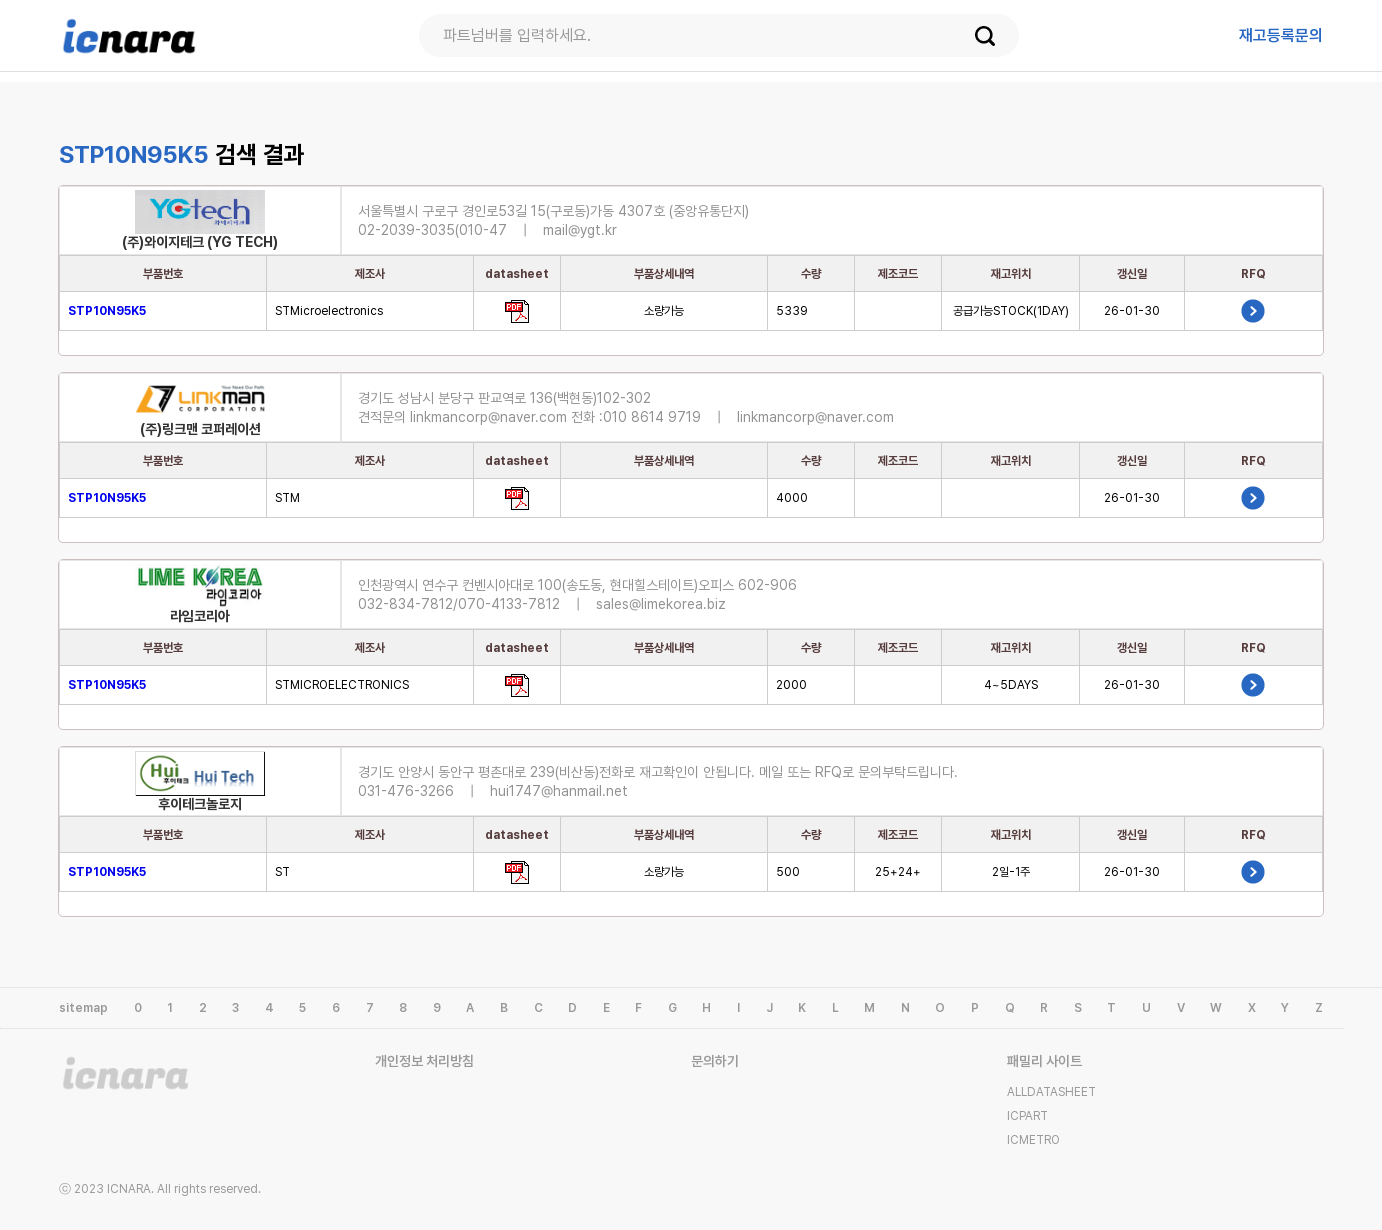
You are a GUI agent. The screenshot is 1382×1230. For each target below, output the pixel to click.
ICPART (1027, 1116)
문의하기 (715, 1061)
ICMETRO (1033, 1140)
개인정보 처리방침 (424, 1061)
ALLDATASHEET (1051, 1092)
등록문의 (1281, 35)
